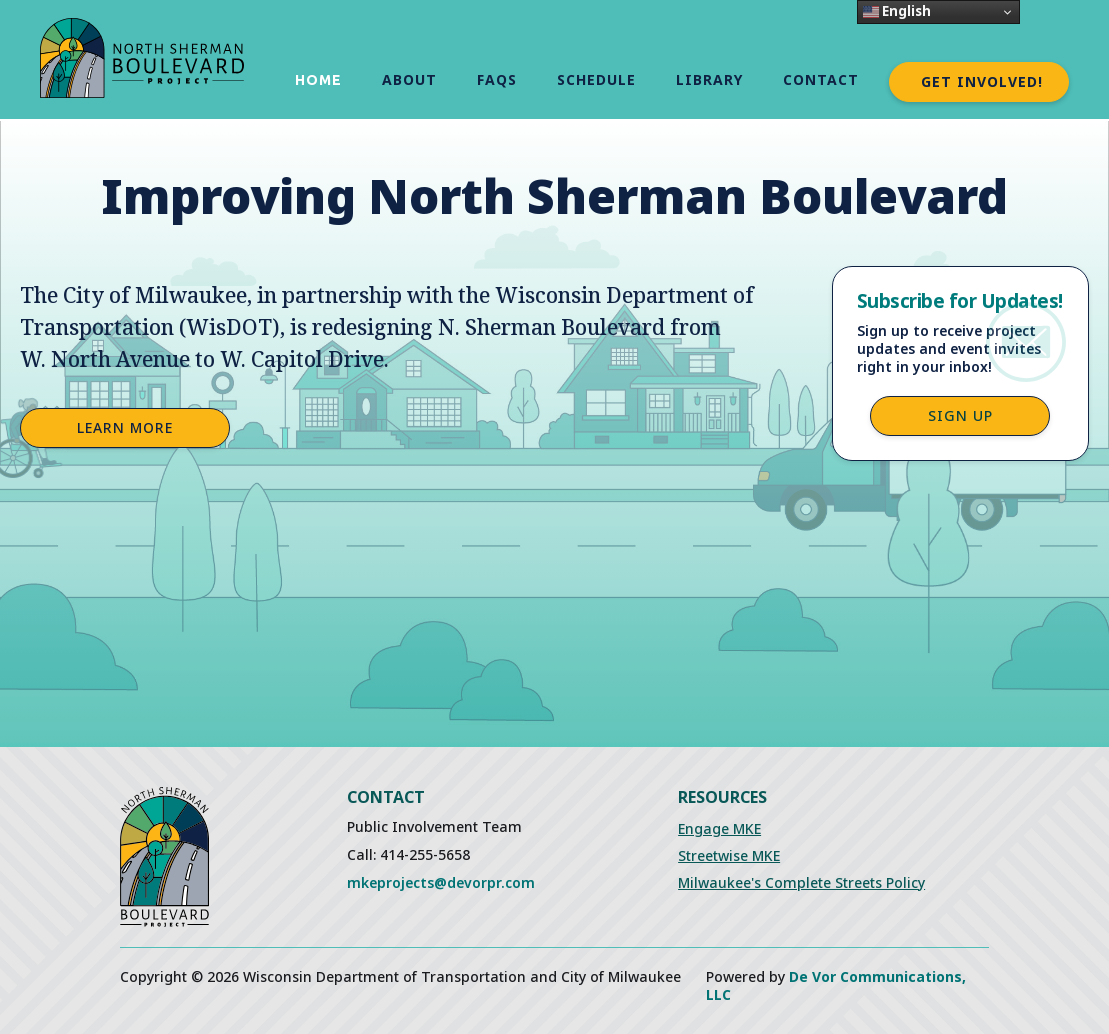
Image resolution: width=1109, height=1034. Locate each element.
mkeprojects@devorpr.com (441, 883)
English (897, 11)
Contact (821, 79)
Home (318, 80)
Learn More (125, 427)
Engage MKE (719, 828)
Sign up (960, 415)
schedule (596, 79)
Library (709, 79)
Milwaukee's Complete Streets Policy (801, 882)
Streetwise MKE (729, 855)
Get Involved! (982, 81)
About (409, 79)
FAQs (497, 79)
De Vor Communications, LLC (836, 985)
